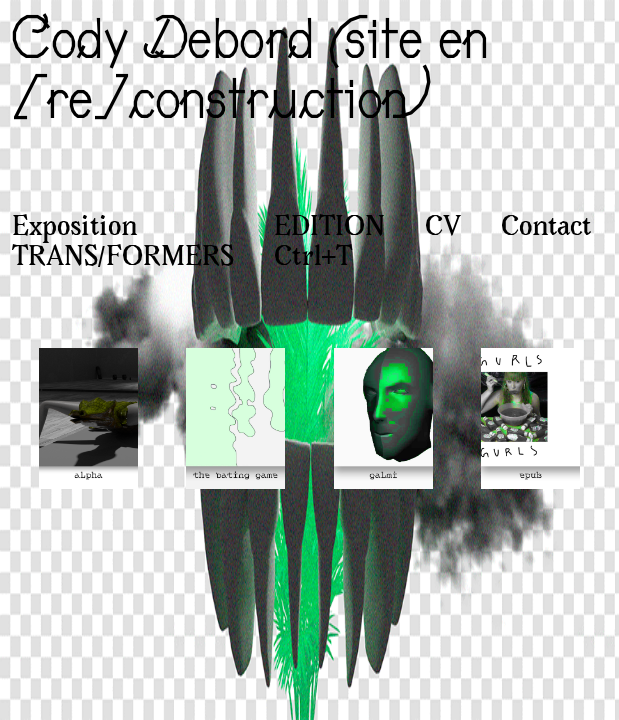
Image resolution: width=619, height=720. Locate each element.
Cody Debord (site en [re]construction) (247, 68)
